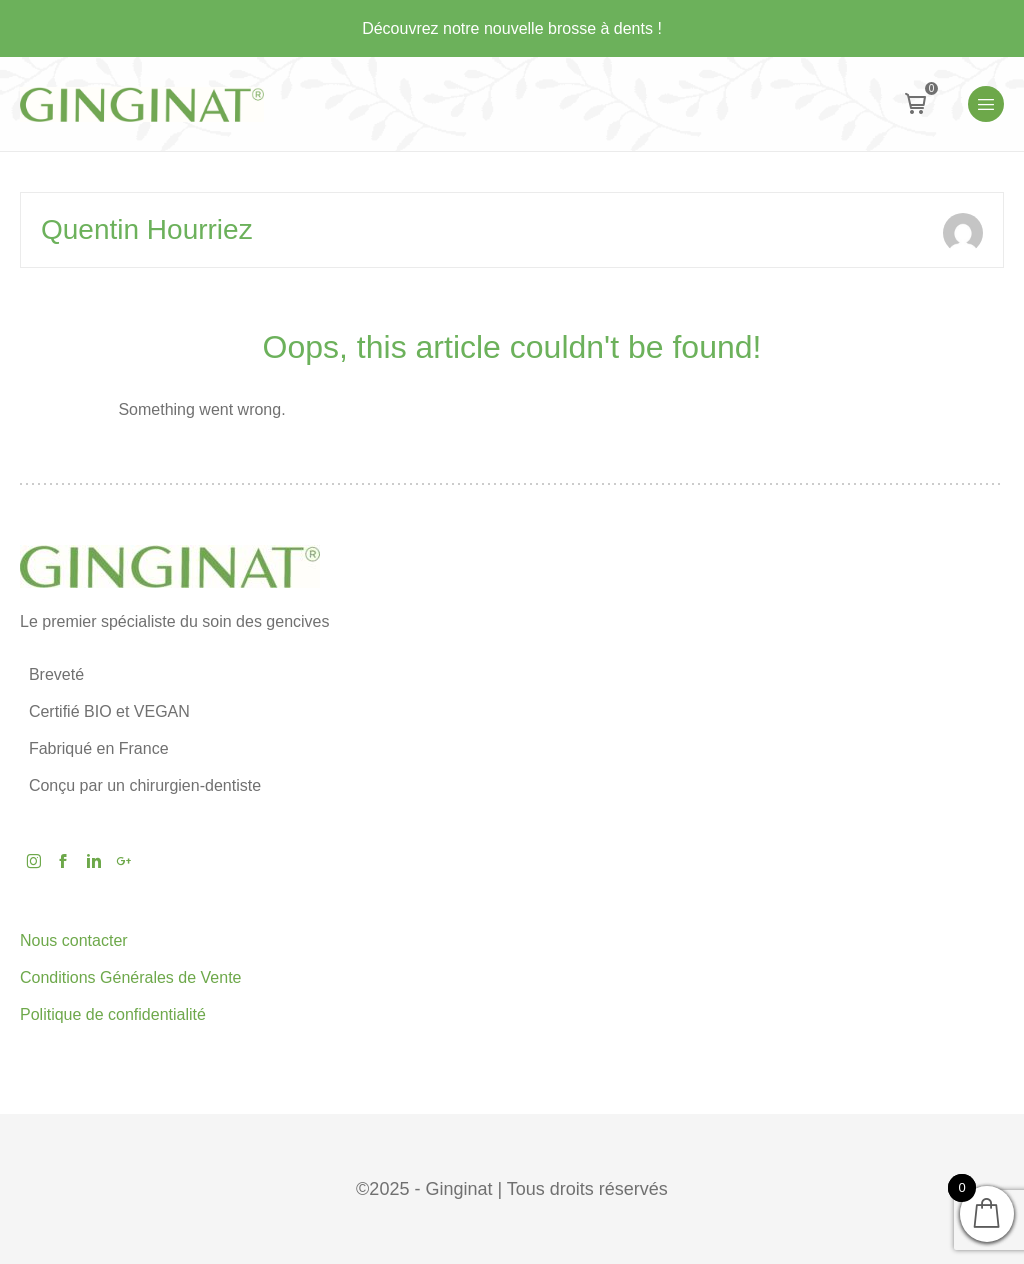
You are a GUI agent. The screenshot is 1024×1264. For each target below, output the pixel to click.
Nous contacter (74, 940)
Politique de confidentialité (113, 1014)
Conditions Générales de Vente (130, 977)
